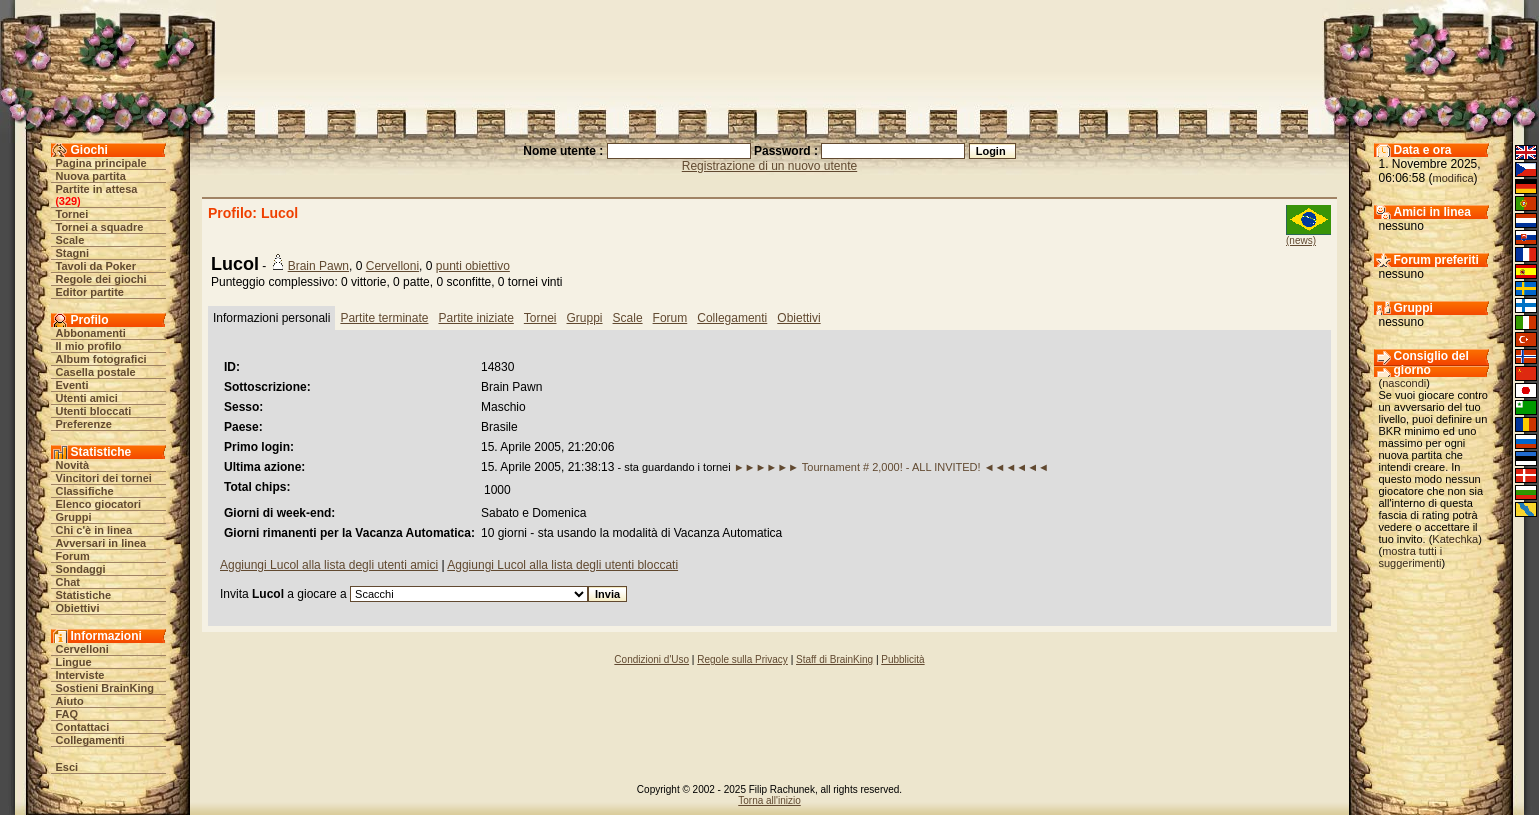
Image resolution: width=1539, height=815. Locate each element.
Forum (73, 556)
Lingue (74, 662)
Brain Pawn (318, 266)
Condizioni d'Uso (651, 659)
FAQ (67, 714)
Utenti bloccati (94, 411)
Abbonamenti (91, 333)
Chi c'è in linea (94, 530)
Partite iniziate (475, 318)
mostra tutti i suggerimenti (1411, 557)
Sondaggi (81, 569)
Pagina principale (101, 163)
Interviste (80, 675)
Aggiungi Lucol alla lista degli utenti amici (329, 565)
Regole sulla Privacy (742, 659)
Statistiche (84, 595)
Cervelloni (82, 649)
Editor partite (90, 292)
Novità (73, 465)
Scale (70, 240)
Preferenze (84, 424)
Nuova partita (91, 176)
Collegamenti (90, 740)
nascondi (1404, 383)
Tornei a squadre (100, 227)
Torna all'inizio (769, 800)
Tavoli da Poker (96, 266)
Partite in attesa (97, 189)
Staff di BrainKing (834, 659)
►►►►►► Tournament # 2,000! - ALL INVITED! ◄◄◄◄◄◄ (891, 467)
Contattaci (83, 727)
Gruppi (74, 517)
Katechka (1455, 539)
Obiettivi (78, 608)
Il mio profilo (89, 346)
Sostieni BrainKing (105, 688)
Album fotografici (101, 359)
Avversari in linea (101, 543)
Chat (68, 582)
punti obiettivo (473, 266)
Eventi (72, 385)
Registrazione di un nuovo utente (769, 166)
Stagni (73, 253)
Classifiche (85, 491)
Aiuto (70, 701)
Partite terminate (384, 318)
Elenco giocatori (99, 504)
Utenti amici (87, 398)
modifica (1453, 178)
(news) (1301, 240)
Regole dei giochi (101, 279)
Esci (67, 767)
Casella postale (96, 372)
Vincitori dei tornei (104, 478)
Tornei (72, 214)
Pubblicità (902, 659)
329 (68, 201)
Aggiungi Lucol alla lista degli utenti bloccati (562, 565)
